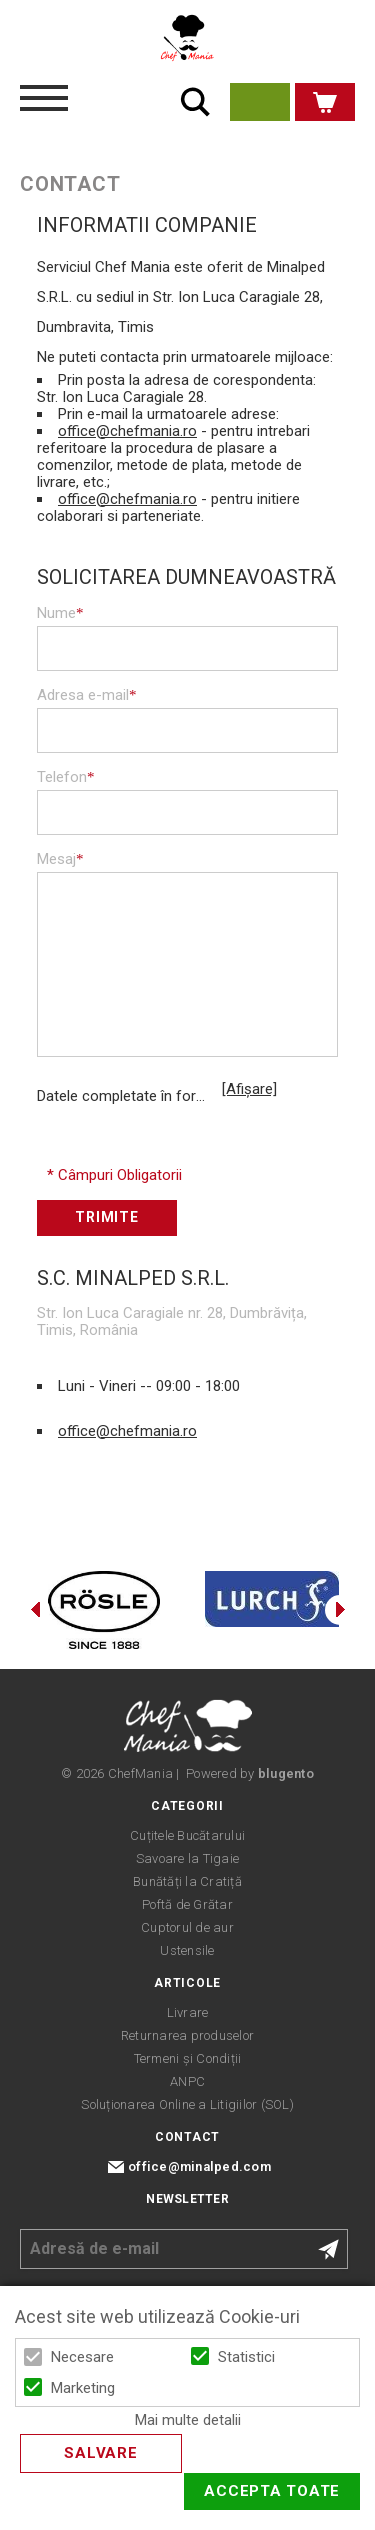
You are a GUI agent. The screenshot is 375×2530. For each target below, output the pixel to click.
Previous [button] (35, 1610)
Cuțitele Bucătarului (187, 1835)
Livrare (188, 2012)
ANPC (187, 2081)
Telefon (66, 777)
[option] (104, 1610)
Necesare (82, 2357)
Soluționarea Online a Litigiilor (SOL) (187, 2104)
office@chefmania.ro (127, 431)
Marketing (83, 2388)
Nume (60, 613)
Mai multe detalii (188, 2420)
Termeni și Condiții (188, 2058)
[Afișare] (249, 1089)
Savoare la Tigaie (187, 1858)
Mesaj (60, 859)
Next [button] (340, 1610)
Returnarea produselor (187, 2035)
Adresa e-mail (87, 695)
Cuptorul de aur (187, 1927)
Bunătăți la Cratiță (187, 1881)
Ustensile (187, 1950)
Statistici (246, 2357)
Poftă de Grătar (187, 1904)
